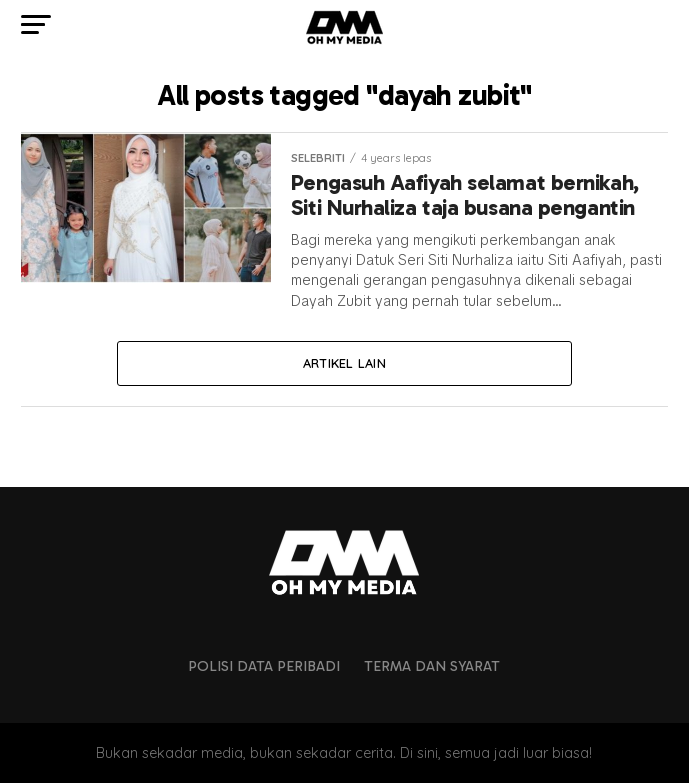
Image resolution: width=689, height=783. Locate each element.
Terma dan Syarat (432, 666)
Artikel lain (344, 363)
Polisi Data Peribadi (264, 666)
